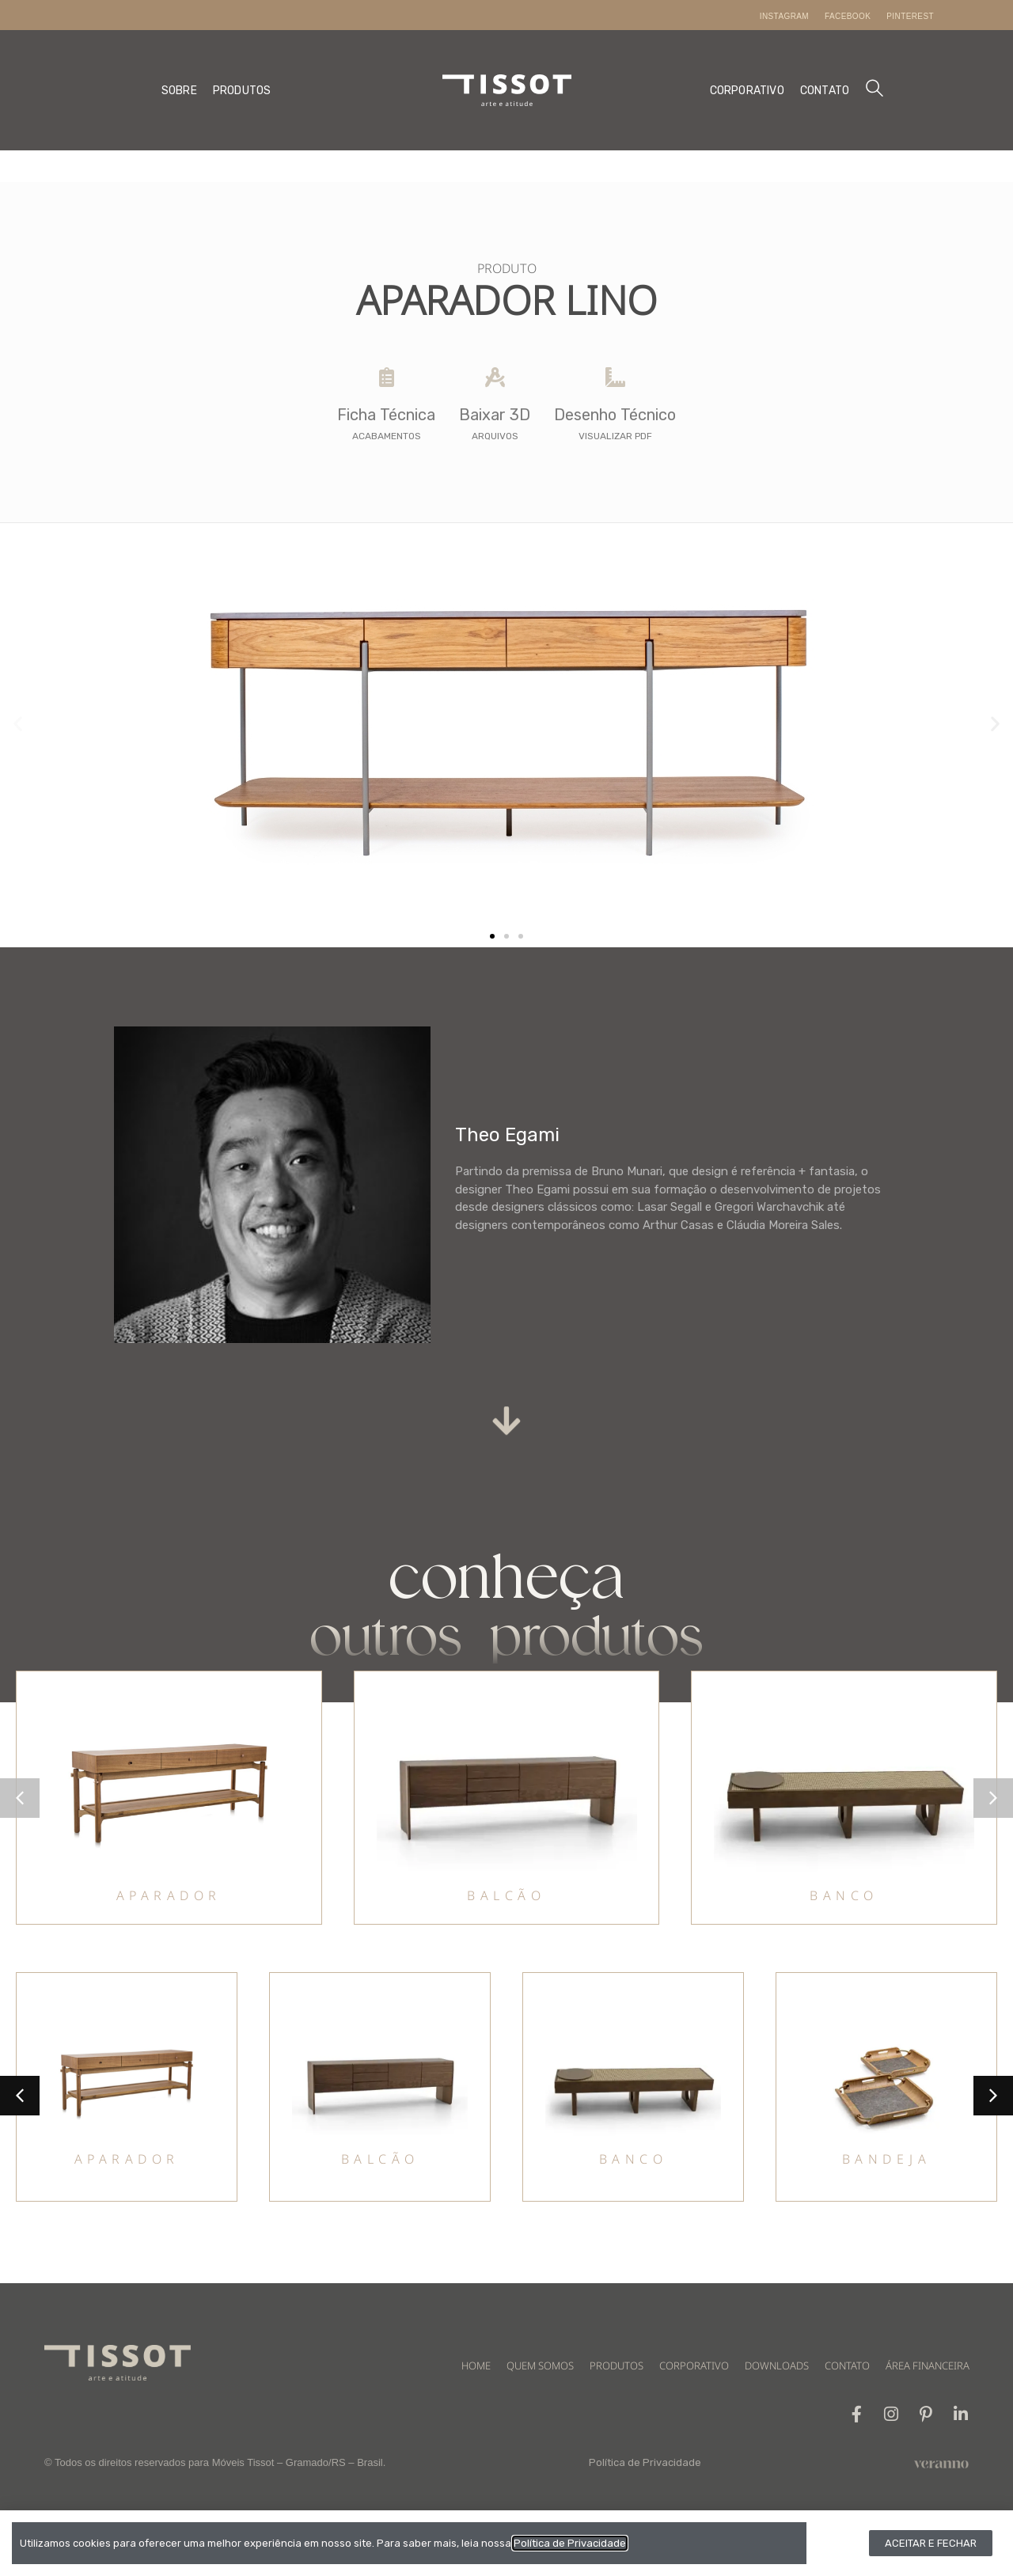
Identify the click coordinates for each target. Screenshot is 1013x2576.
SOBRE (179, 90)
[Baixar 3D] (495, 377)
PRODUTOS (242, 90)
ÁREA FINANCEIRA (927, 2365)
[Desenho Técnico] (615, 377)
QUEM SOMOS (540, 2365)
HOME (476, 2365)
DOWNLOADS (777, 2365)
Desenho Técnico (615, 414)
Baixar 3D (494, 414)
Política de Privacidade (645, 2462)
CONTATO (824, 90)
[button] (18, 724)
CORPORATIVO (747, 90)
